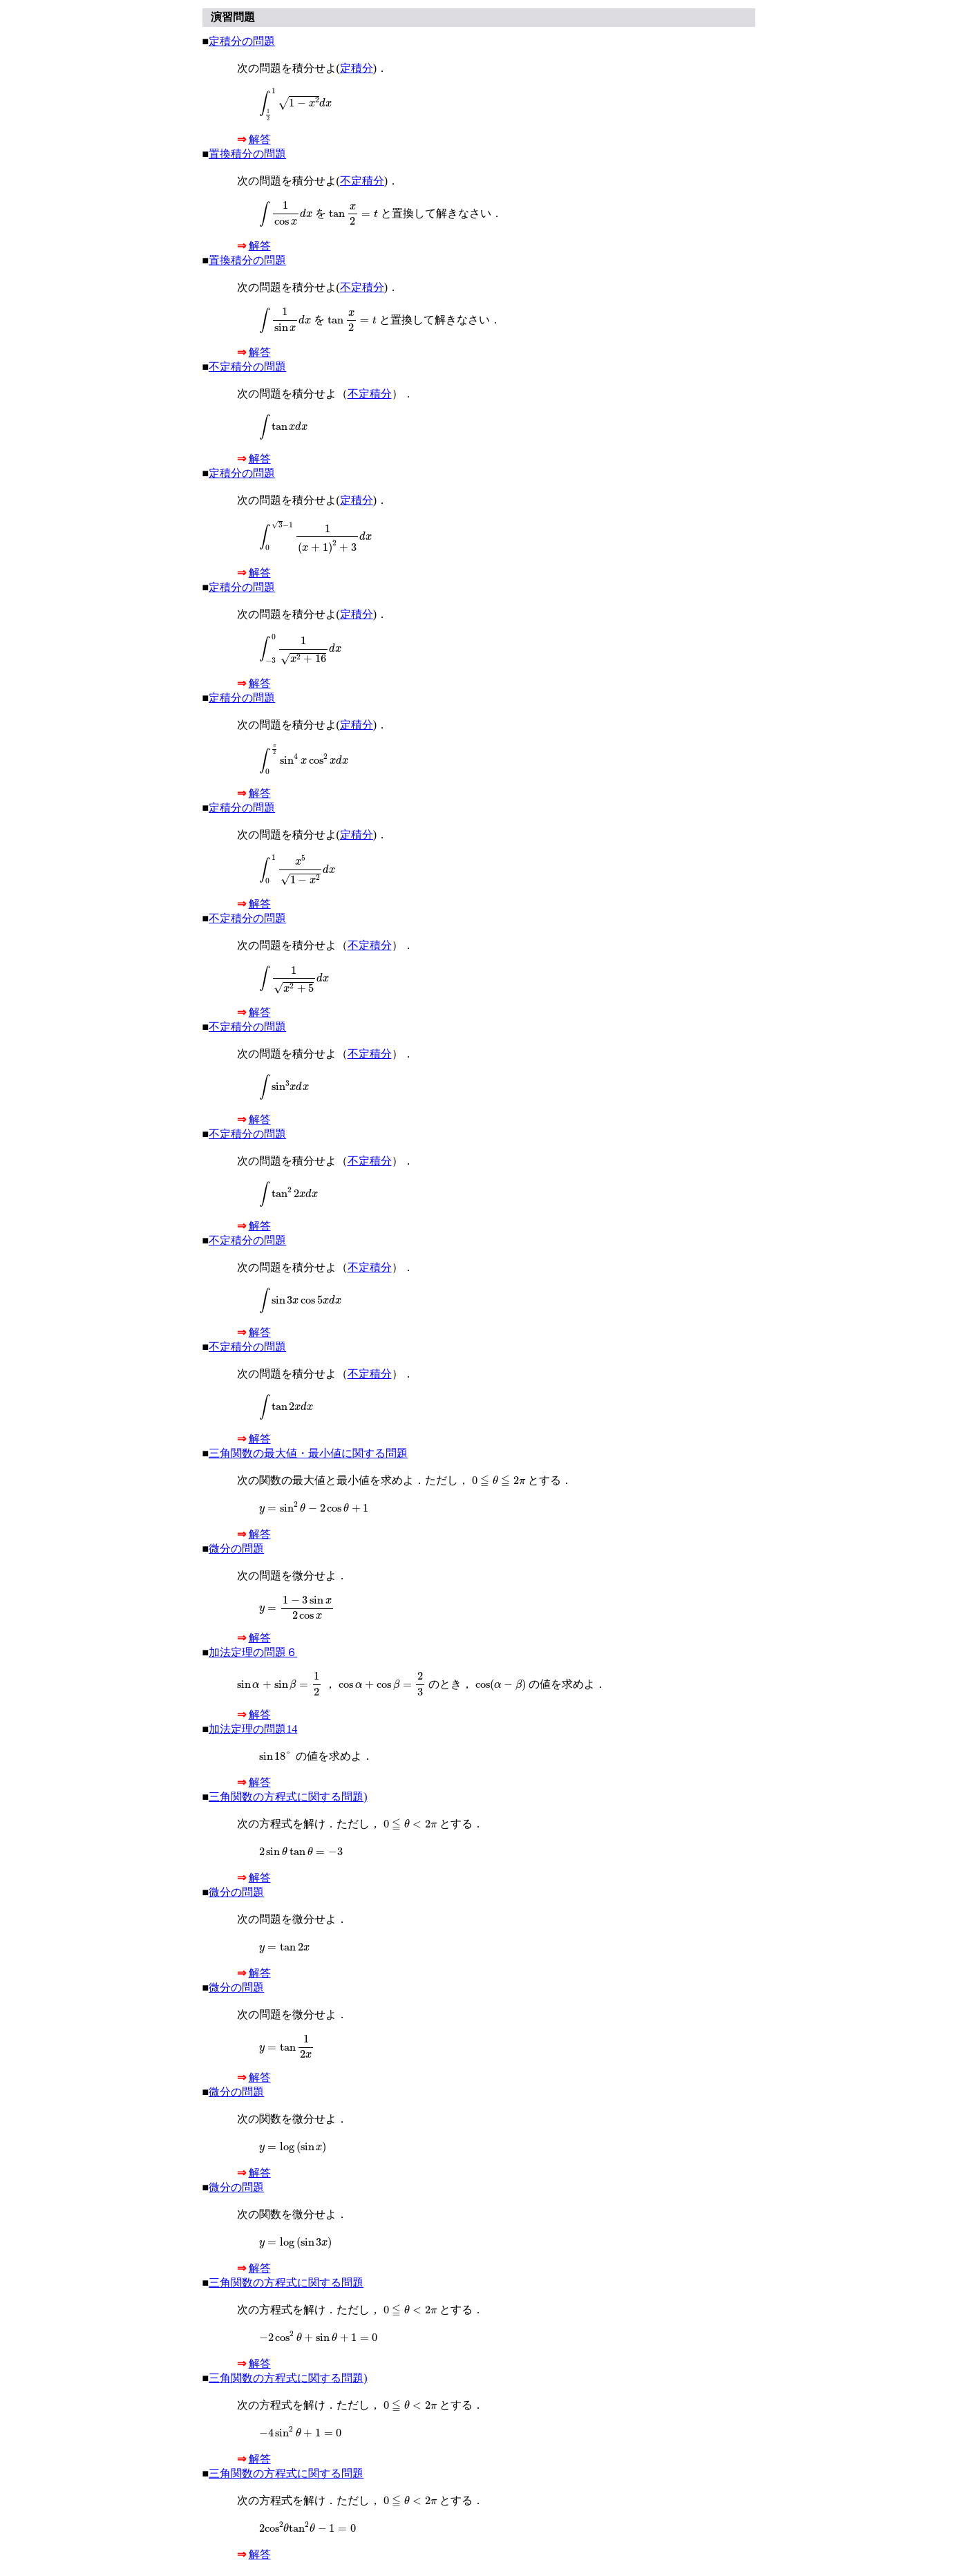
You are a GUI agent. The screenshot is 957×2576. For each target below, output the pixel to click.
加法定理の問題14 (253, 1729)
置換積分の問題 (247, 154)
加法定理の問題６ (253, 1652)
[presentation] (295, 105)
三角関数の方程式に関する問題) (288, 1797)
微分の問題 (236, 1548)
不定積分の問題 (247, 367)
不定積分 (362, 181)
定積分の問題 (242, 41)
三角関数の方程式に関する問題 (286, 2282)
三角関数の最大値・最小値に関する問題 (308, 1453)
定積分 (356, 68)
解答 (260, 139)
